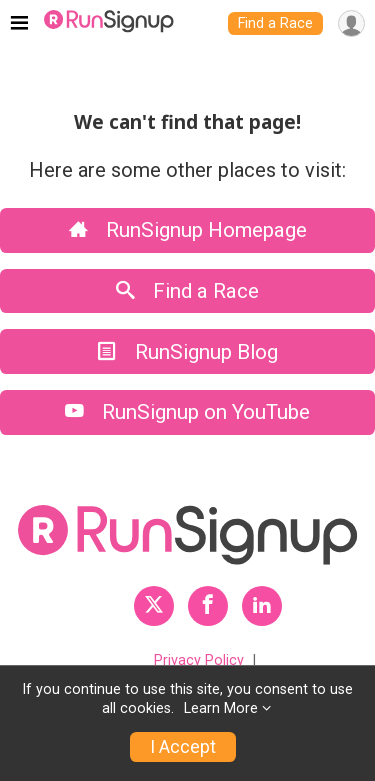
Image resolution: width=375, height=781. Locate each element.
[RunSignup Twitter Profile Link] (154, 606)
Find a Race (275, 23)
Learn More (221, 708)
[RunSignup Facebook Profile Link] (208, 606)
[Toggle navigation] (19, 24)
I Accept (183, 747)
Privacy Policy (199, 660)
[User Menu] (351, 23)
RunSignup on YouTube (187, 412)
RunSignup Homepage (188, 230)
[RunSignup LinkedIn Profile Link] (262, 606)
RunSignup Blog (188, 352)
